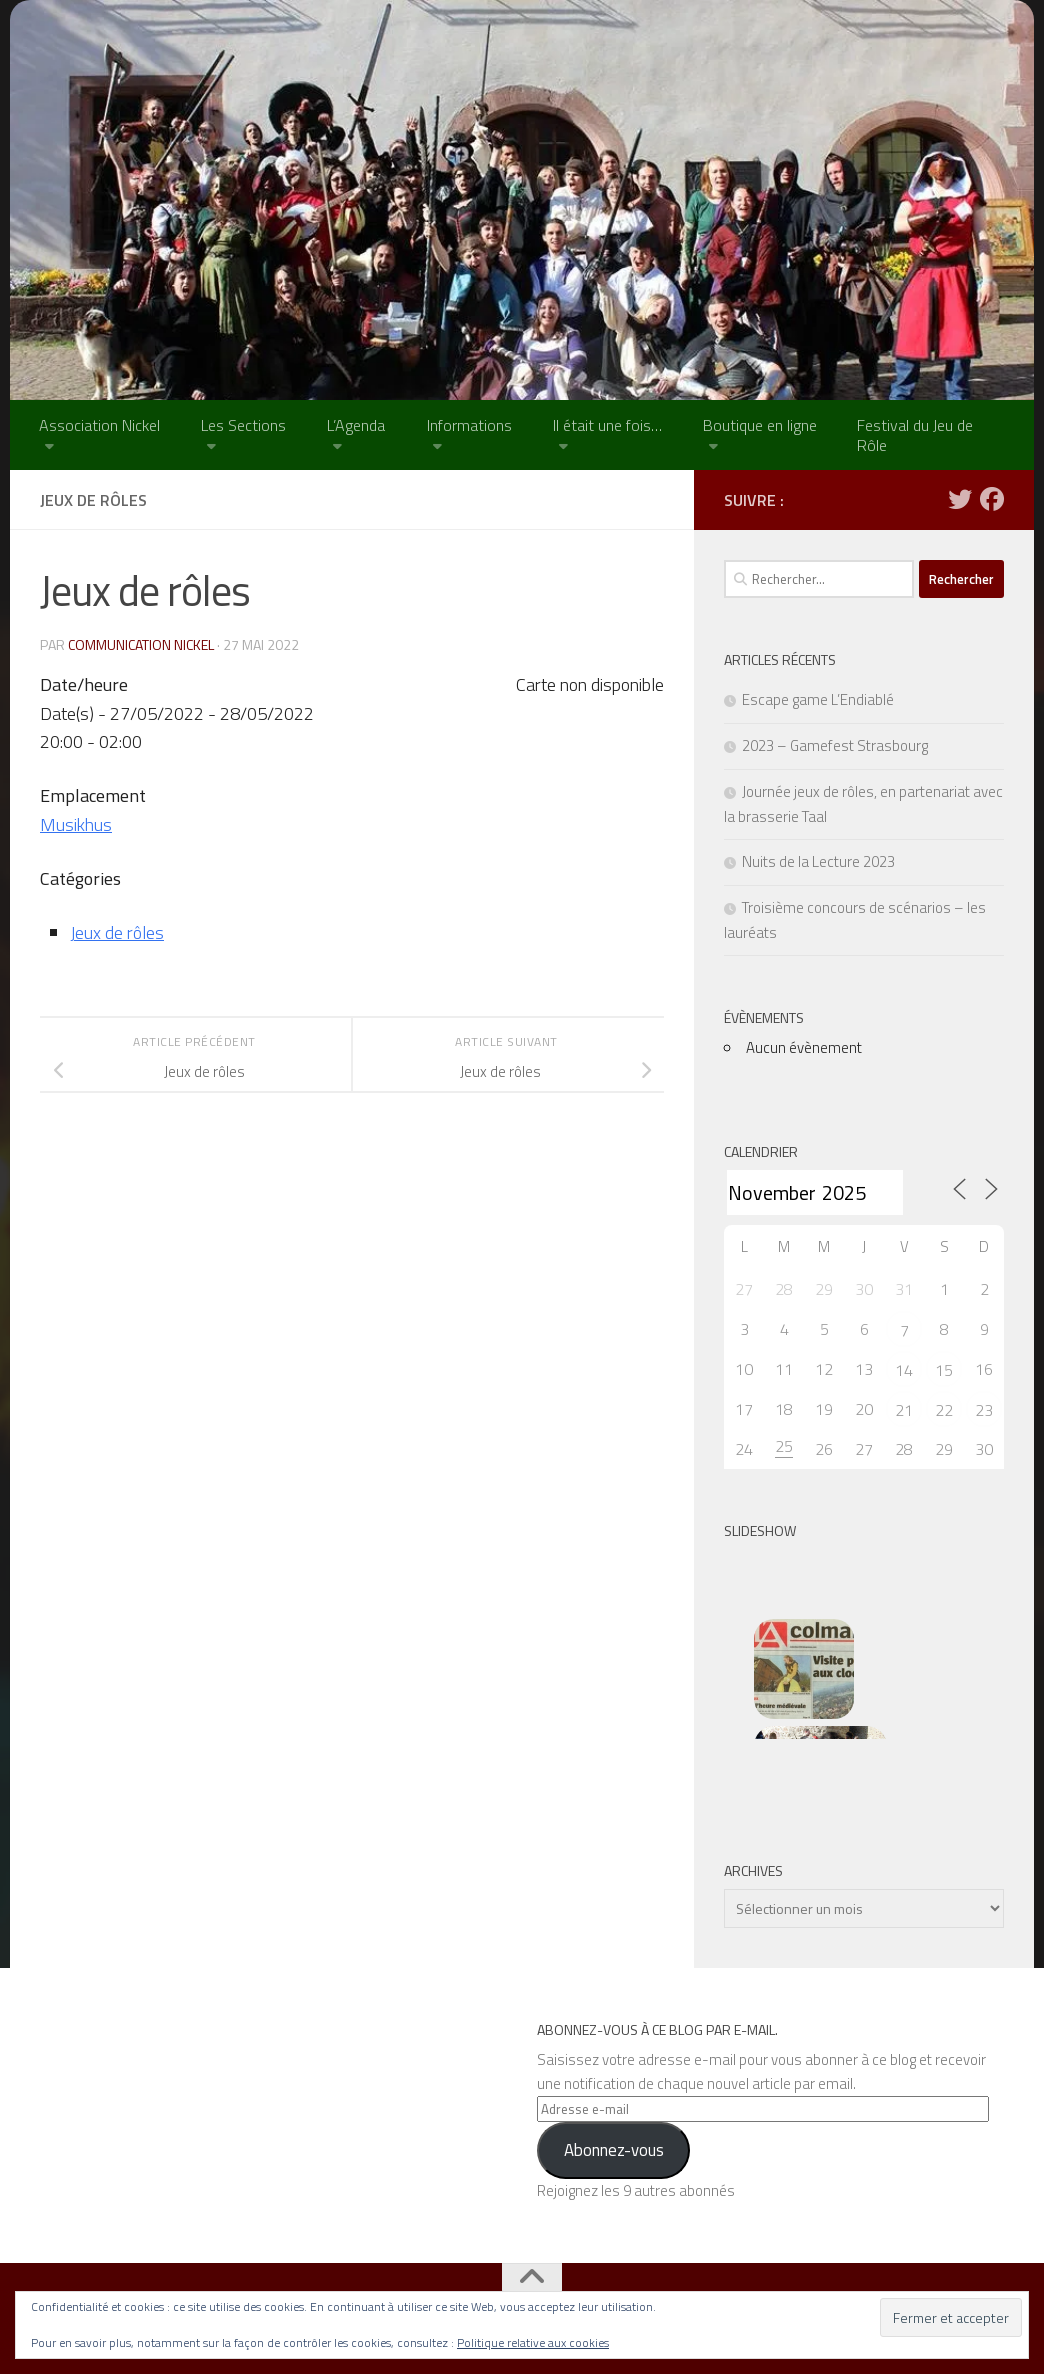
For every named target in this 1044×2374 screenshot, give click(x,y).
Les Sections (243, 425)
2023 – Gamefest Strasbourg (835, 745)
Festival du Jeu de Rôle (915, 435)
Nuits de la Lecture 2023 (818, 861)
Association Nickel (99, 425)
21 (904, 1410)
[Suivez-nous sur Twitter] (960, 499)
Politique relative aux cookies (533, 2342)
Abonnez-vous (614, 2150)
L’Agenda (356, 425)
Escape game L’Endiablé (818, 699)
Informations (469, 425)
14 (904, 1370)
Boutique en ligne (760, 425)
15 (944, 1370)
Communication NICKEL (141, 644)
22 (944, 1410)
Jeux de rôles (117, 932)
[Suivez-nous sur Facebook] (992, 499)
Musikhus (76, 824)
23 (984, 1410)
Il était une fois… (607, 425)
